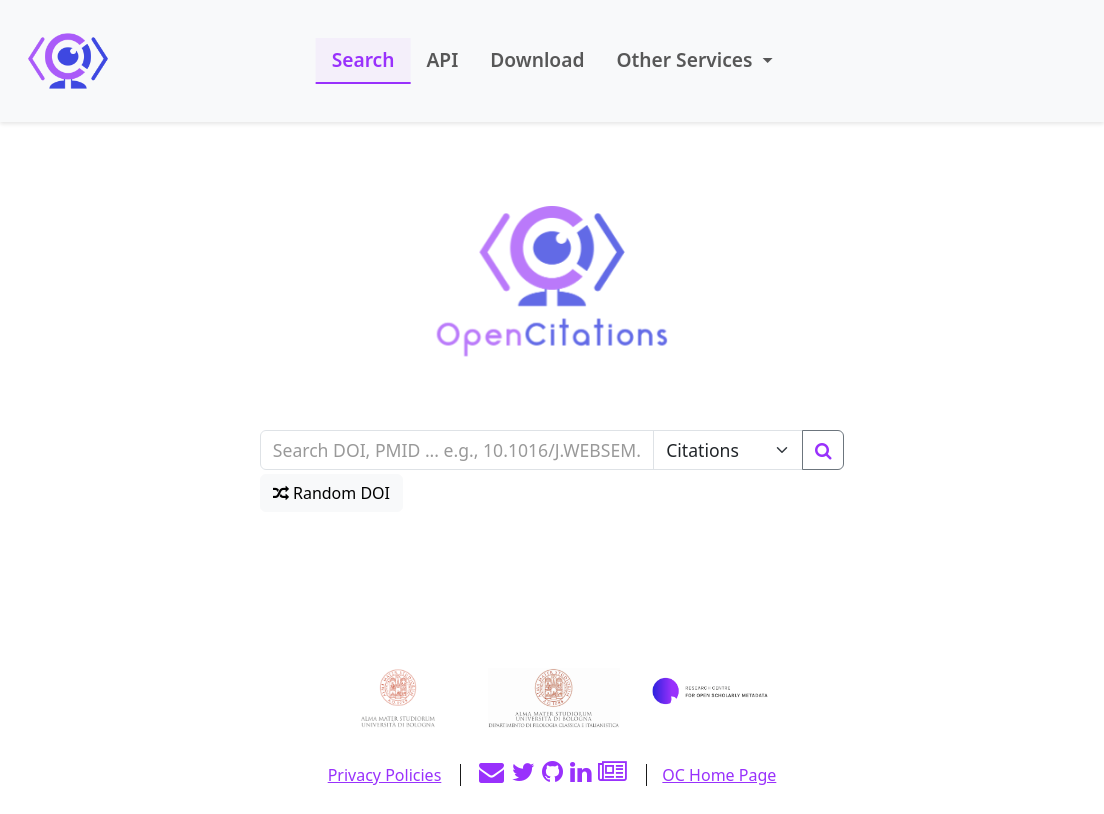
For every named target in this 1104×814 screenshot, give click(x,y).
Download (537, 59)
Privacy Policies (385, 775)
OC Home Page (719, 775)
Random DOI (331, 493)
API (442, 59)
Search (363, 59)
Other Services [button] (686, 59)
